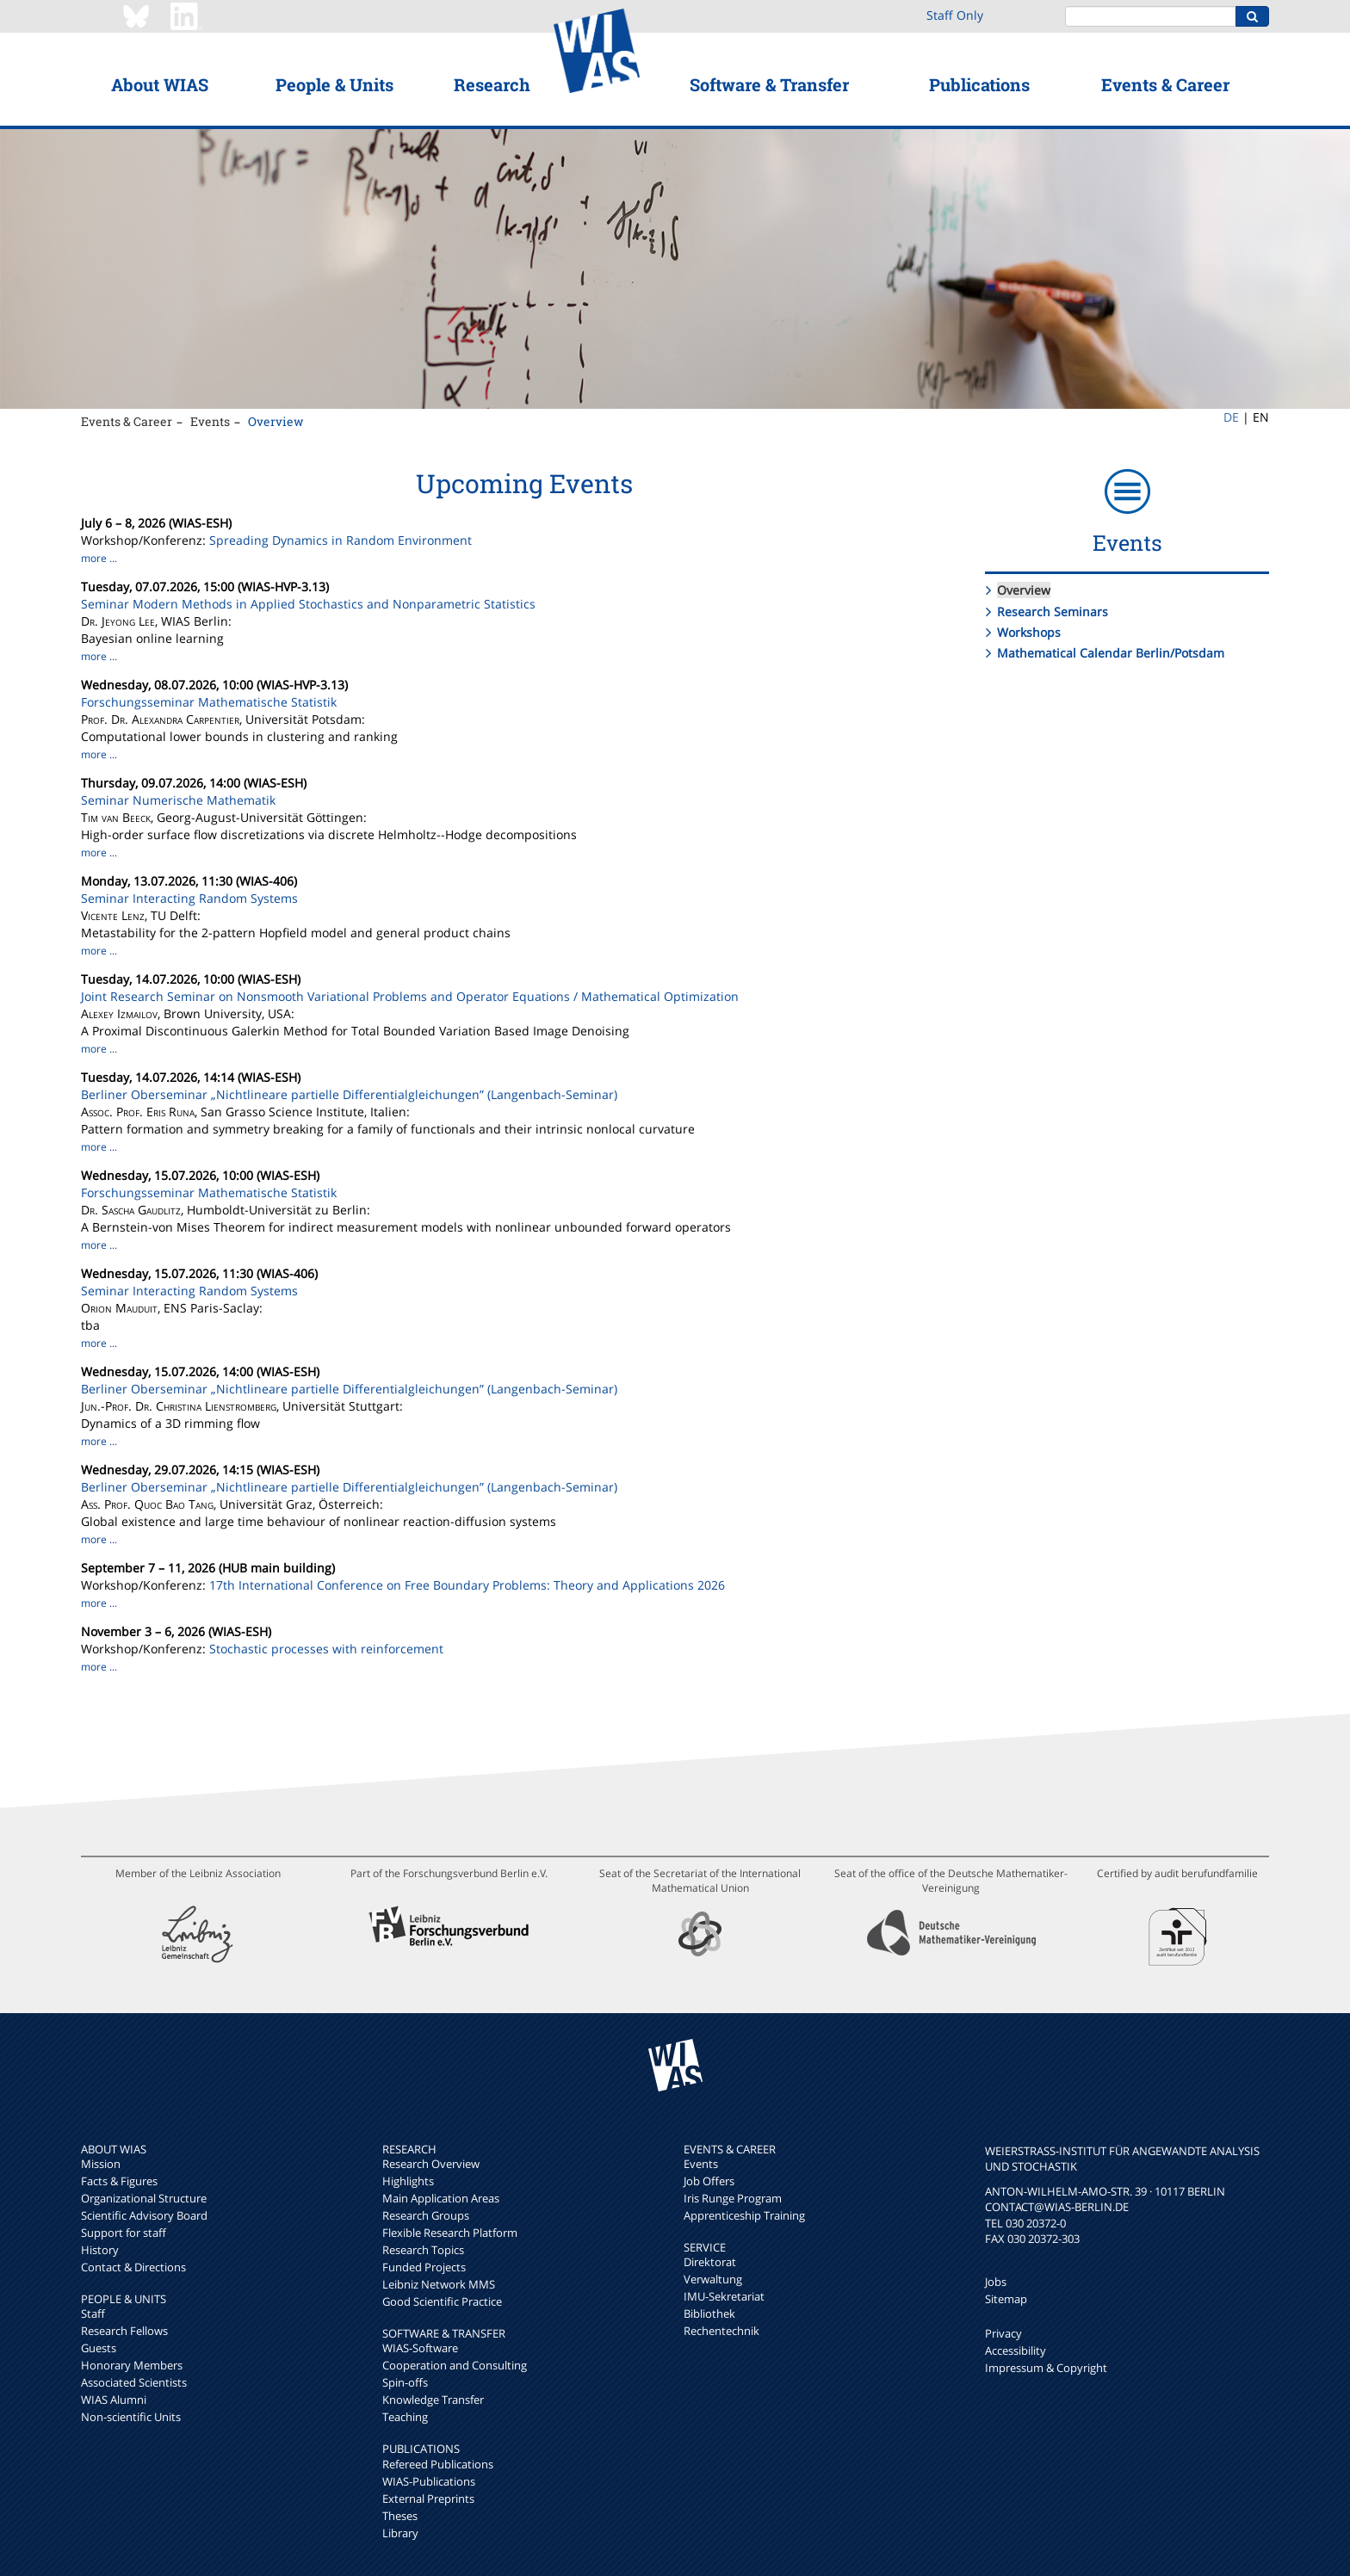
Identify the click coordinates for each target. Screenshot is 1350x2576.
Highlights (408, 2181)
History (100, 2250)
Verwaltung (713, 2279)
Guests (98, 2348)
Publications (979, 84)
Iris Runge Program (733, 2198)
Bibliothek (709, 2313)
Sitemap (1006, 2299)
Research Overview (431, 2163)
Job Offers (709, 2181)
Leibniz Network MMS (438, 2284)
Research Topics (423, 2250)
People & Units (334, 84)
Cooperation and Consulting (454, 2365)
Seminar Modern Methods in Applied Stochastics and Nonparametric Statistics (308, 604)
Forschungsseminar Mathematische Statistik (209, 702)
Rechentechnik (721, 2330)
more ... (99, 558)
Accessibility (1015, 2350)
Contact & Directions (133, 2267)
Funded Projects (424, 2267)
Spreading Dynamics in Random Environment (340, 540)
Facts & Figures (119, 2181)
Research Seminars (1052, 611)
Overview (276, 421)
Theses (400, 2515)
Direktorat (710, 2262)
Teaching (405, 2417)
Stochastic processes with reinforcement (326, 1648)
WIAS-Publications (428, 2481)
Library (400, 2533)
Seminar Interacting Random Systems (189, 898)
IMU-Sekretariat (724, 2296)
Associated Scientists (134, 2382)
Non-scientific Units (131, 2417)
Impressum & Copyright (1046, 2367)
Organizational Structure (144, 2198)
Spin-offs (405, 2382)
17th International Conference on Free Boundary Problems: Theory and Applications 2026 (467, 1585)
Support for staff (123, 2232)
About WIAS (159, 84)
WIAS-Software (420, 2348)
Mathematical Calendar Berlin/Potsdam (1110, 653)
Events (210, 421)
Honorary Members (132, 2365)
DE (1231, 417)
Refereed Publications (437, 2464)
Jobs (995, 2281)
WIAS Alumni (113, 2399)
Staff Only (954, 15)
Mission (101, 2163)
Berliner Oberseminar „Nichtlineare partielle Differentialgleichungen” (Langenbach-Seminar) (349, 1094)
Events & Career (1165, 84)
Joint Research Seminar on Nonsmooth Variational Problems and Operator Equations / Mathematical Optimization (410, 996)
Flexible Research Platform (449, 2232)
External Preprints (428, 2498)
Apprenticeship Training (744, 2215)
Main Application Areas (440, 2198)
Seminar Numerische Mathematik (178, 800)
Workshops (1029, 632)
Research (492, 84)
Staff (93, 2313)
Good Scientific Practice (442, 2301)
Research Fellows (124, 2330)
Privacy (1003, 2333)
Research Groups (425, 2215)
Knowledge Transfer (433, 2399)
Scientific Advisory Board (144, 2215)
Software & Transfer (769, 84)
